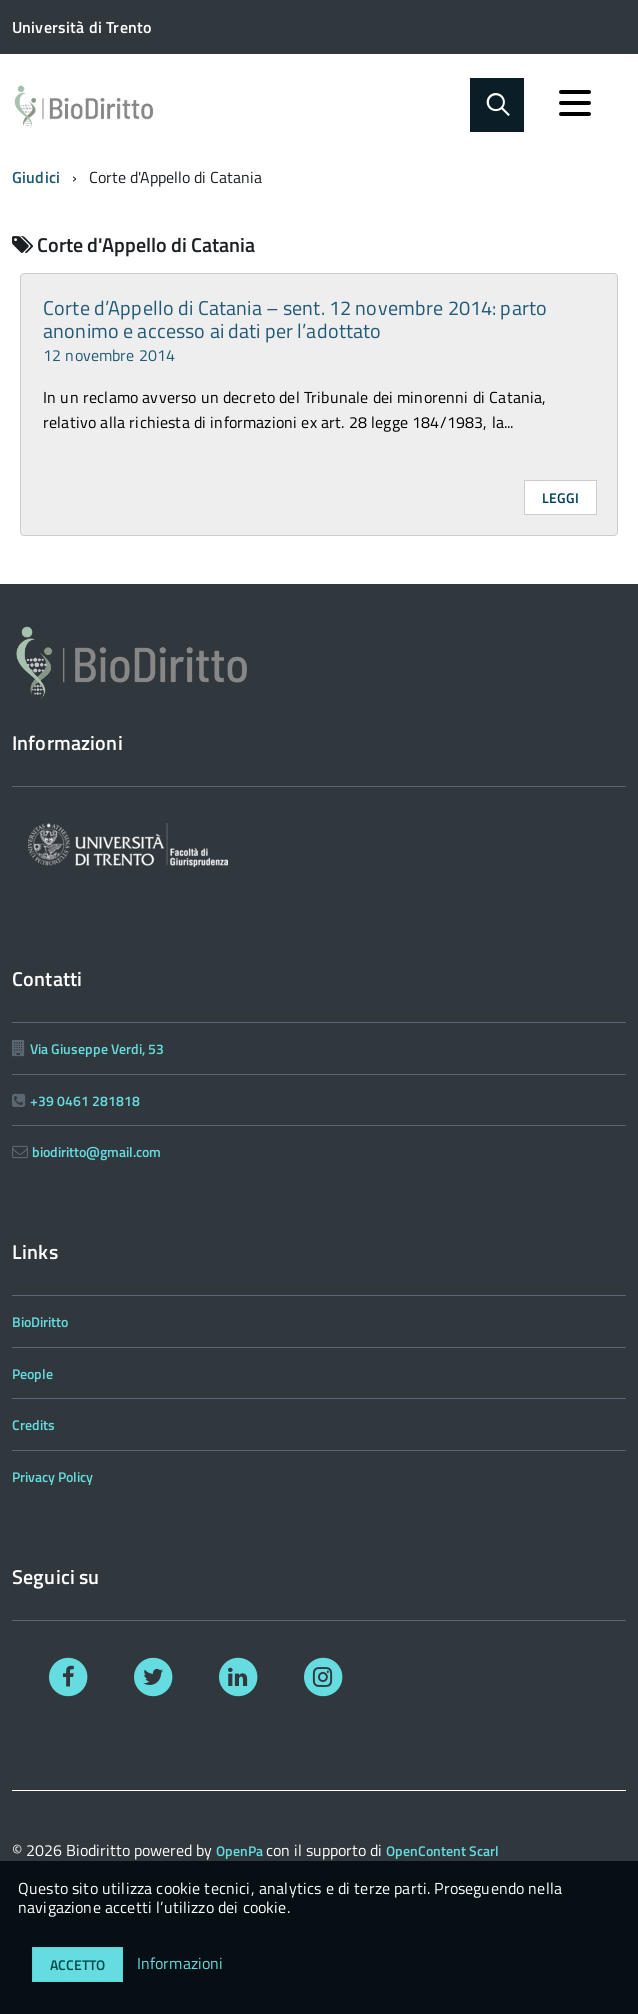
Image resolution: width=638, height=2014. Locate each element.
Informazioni (180, 1963)
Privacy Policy (52, 1476)
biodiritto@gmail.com (96, 1151)
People (32, 1373)
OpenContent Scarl (442, 1850)
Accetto (77, 1964)
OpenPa (241, 1850)
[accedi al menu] (575, 103)
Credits (33, 1424)
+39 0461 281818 (85, 1100)
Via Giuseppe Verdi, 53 (97, 1048)
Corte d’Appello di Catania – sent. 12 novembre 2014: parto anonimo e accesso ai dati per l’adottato (295, 329)
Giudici (36, 177)
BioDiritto (40, 1321)
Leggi (560, 497)
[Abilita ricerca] (497, 105)
